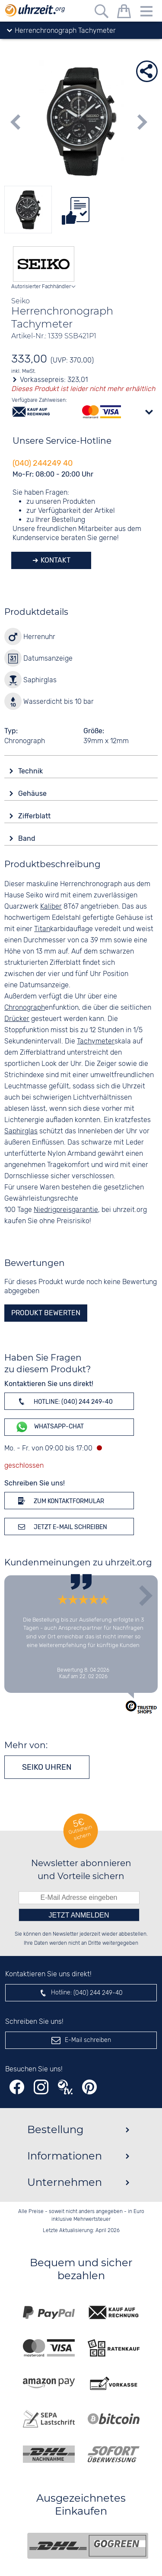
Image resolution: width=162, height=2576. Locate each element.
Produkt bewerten (45, 1313)
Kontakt (54, 560)
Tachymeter (95, 1041)
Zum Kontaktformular (59, 1500)
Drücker (16, 1019)
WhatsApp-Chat (49, 1427)
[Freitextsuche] (101, 13)
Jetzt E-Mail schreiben (61, 1526)
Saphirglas (21, 1131)
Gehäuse (33, 793)
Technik (31, 771)
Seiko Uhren (47, 1767)
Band (27, 838)
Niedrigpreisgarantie (66, 1210)
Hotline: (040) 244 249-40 (64, 1401)
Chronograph (24, 1007)
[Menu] (146, 13)
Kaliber (51, 906)
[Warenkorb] (124, 13)
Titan (42, 929)
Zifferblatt (35, 816)
